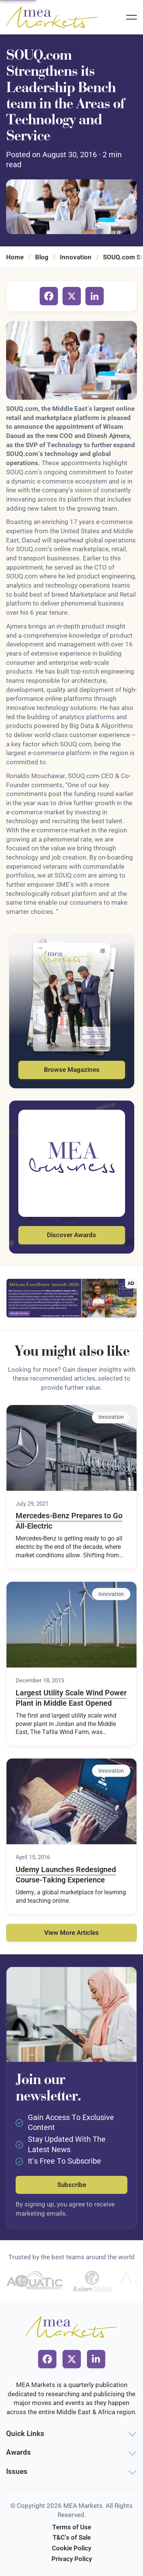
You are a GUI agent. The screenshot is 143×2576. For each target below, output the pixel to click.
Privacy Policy (71, 2559)
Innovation (76, 257)
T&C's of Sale (72, 2537)
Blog (41, 257)
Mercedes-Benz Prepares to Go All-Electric (69, 1521)
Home (15, 257)
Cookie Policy (71, 2548)
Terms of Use (71, 2527)
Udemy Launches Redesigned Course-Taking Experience (66, 1874)
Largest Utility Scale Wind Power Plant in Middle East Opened (71, 1698)
